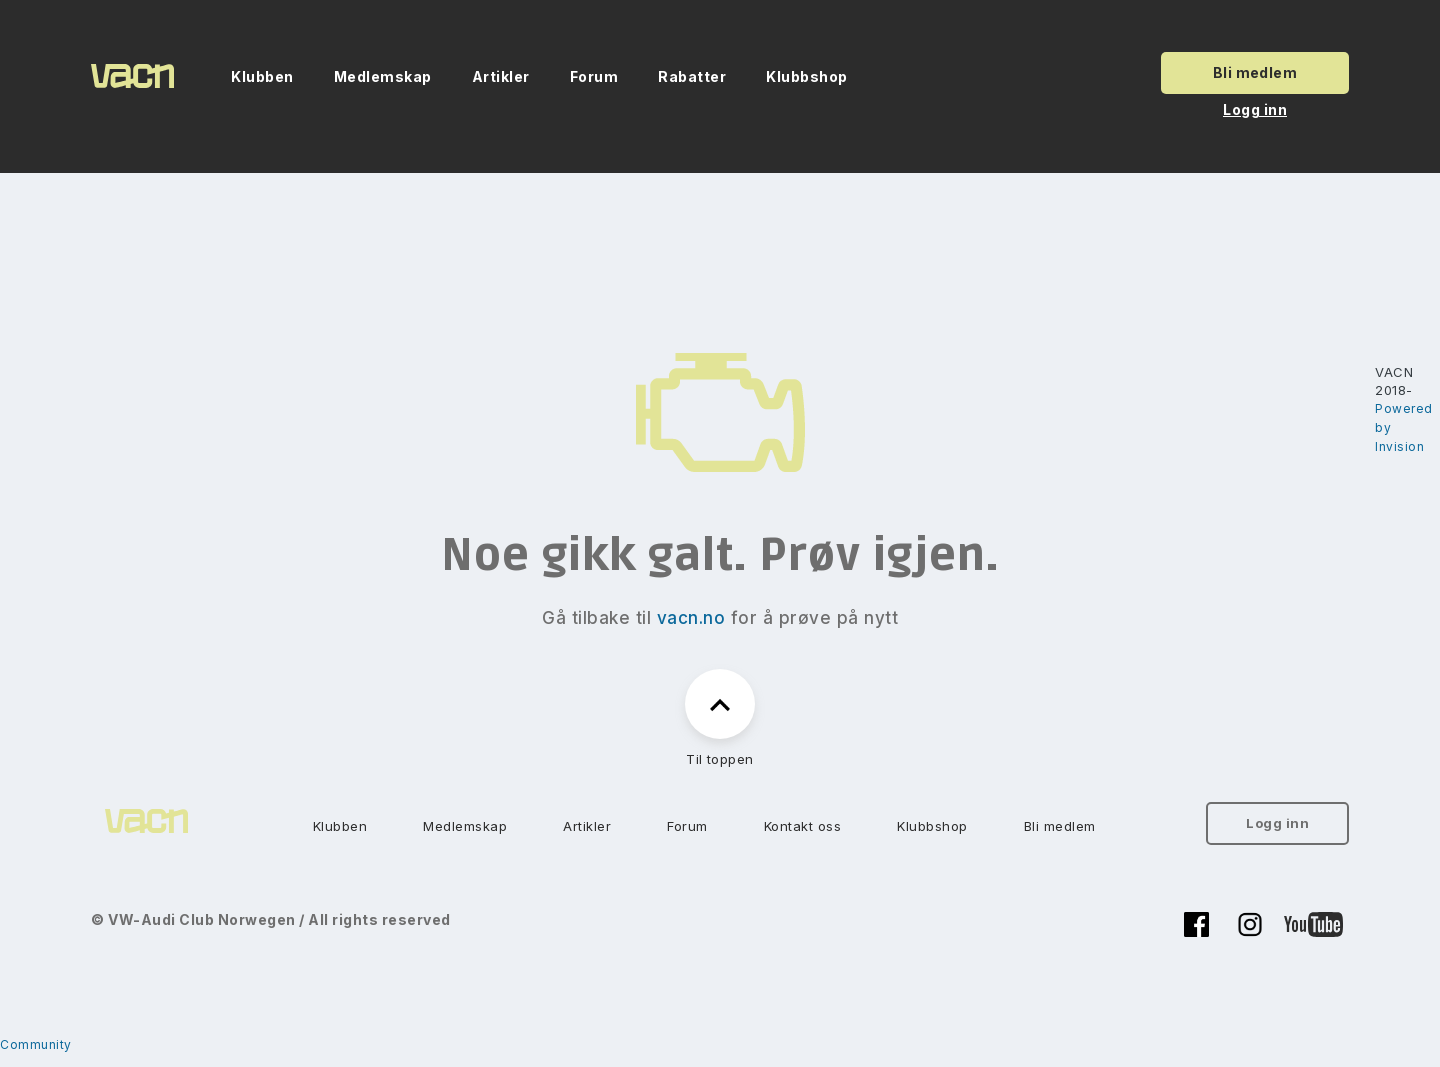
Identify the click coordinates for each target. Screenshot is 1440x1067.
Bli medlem (1255, 72)
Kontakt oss (803, 826)
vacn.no (691, 618)
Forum (594, 76)
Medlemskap (383, 76)
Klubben (262, 76)
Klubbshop (807, 76)
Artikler (501, 76)
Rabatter (692, 76)
